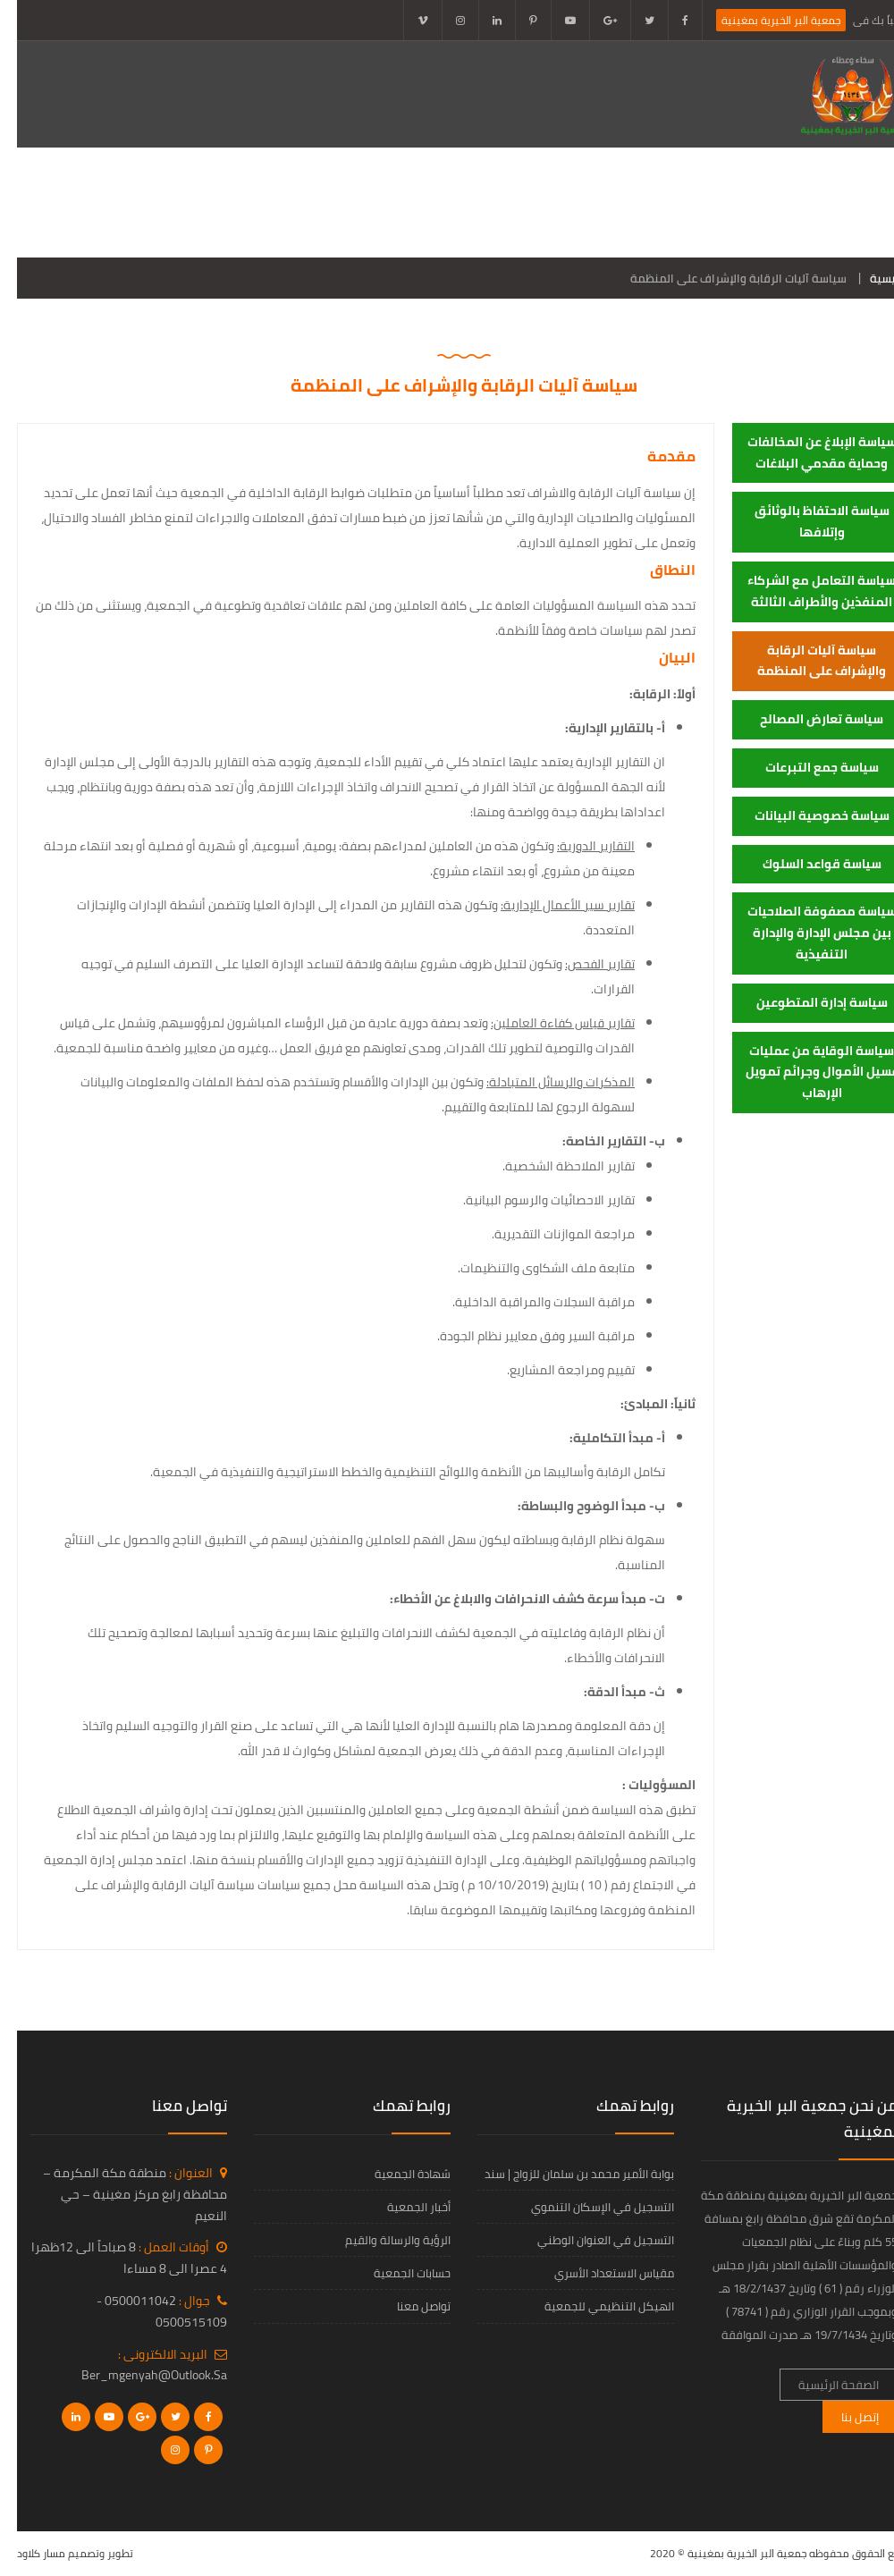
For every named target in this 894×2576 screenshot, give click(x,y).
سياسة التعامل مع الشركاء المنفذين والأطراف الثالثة (804, 591)
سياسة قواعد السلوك (805, 863)
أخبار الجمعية (217, 202)
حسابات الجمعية (395, 2273)
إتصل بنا (843, 2417)
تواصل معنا (833, 238)
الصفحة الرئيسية (821, 202)
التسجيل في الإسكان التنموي (585, 2206)
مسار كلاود (24, 2553)
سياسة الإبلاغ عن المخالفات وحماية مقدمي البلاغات (805, 452)
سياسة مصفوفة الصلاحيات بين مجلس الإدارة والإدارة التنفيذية (805, 932)
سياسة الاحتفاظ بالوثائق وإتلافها (805, 521)
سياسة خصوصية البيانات (805, 815)
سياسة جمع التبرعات (805, 767)
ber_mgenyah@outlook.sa (137, 2374)
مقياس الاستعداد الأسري (597, 2273)
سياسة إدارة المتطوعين (805, 1002)
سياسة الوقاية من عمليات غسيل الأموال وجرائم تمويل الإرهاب (805, 1072)
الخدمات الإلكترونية (88, 202)
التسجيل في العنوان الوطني (588, 2240)
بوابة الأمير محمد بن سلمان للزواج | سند (562, 2173)
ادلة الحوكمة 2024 (581, 202)
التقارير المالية (452, 202)
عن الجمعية (703, 202)
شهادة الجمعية (396, 2173)
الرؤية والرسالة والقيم (381, 2240)
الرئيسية (873, 278)
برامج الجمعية (335, 202)
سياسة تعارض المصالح (804, 719)
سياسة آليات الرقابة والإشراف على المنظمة (804, 660)
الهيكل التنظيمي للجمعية (592, 2306)
